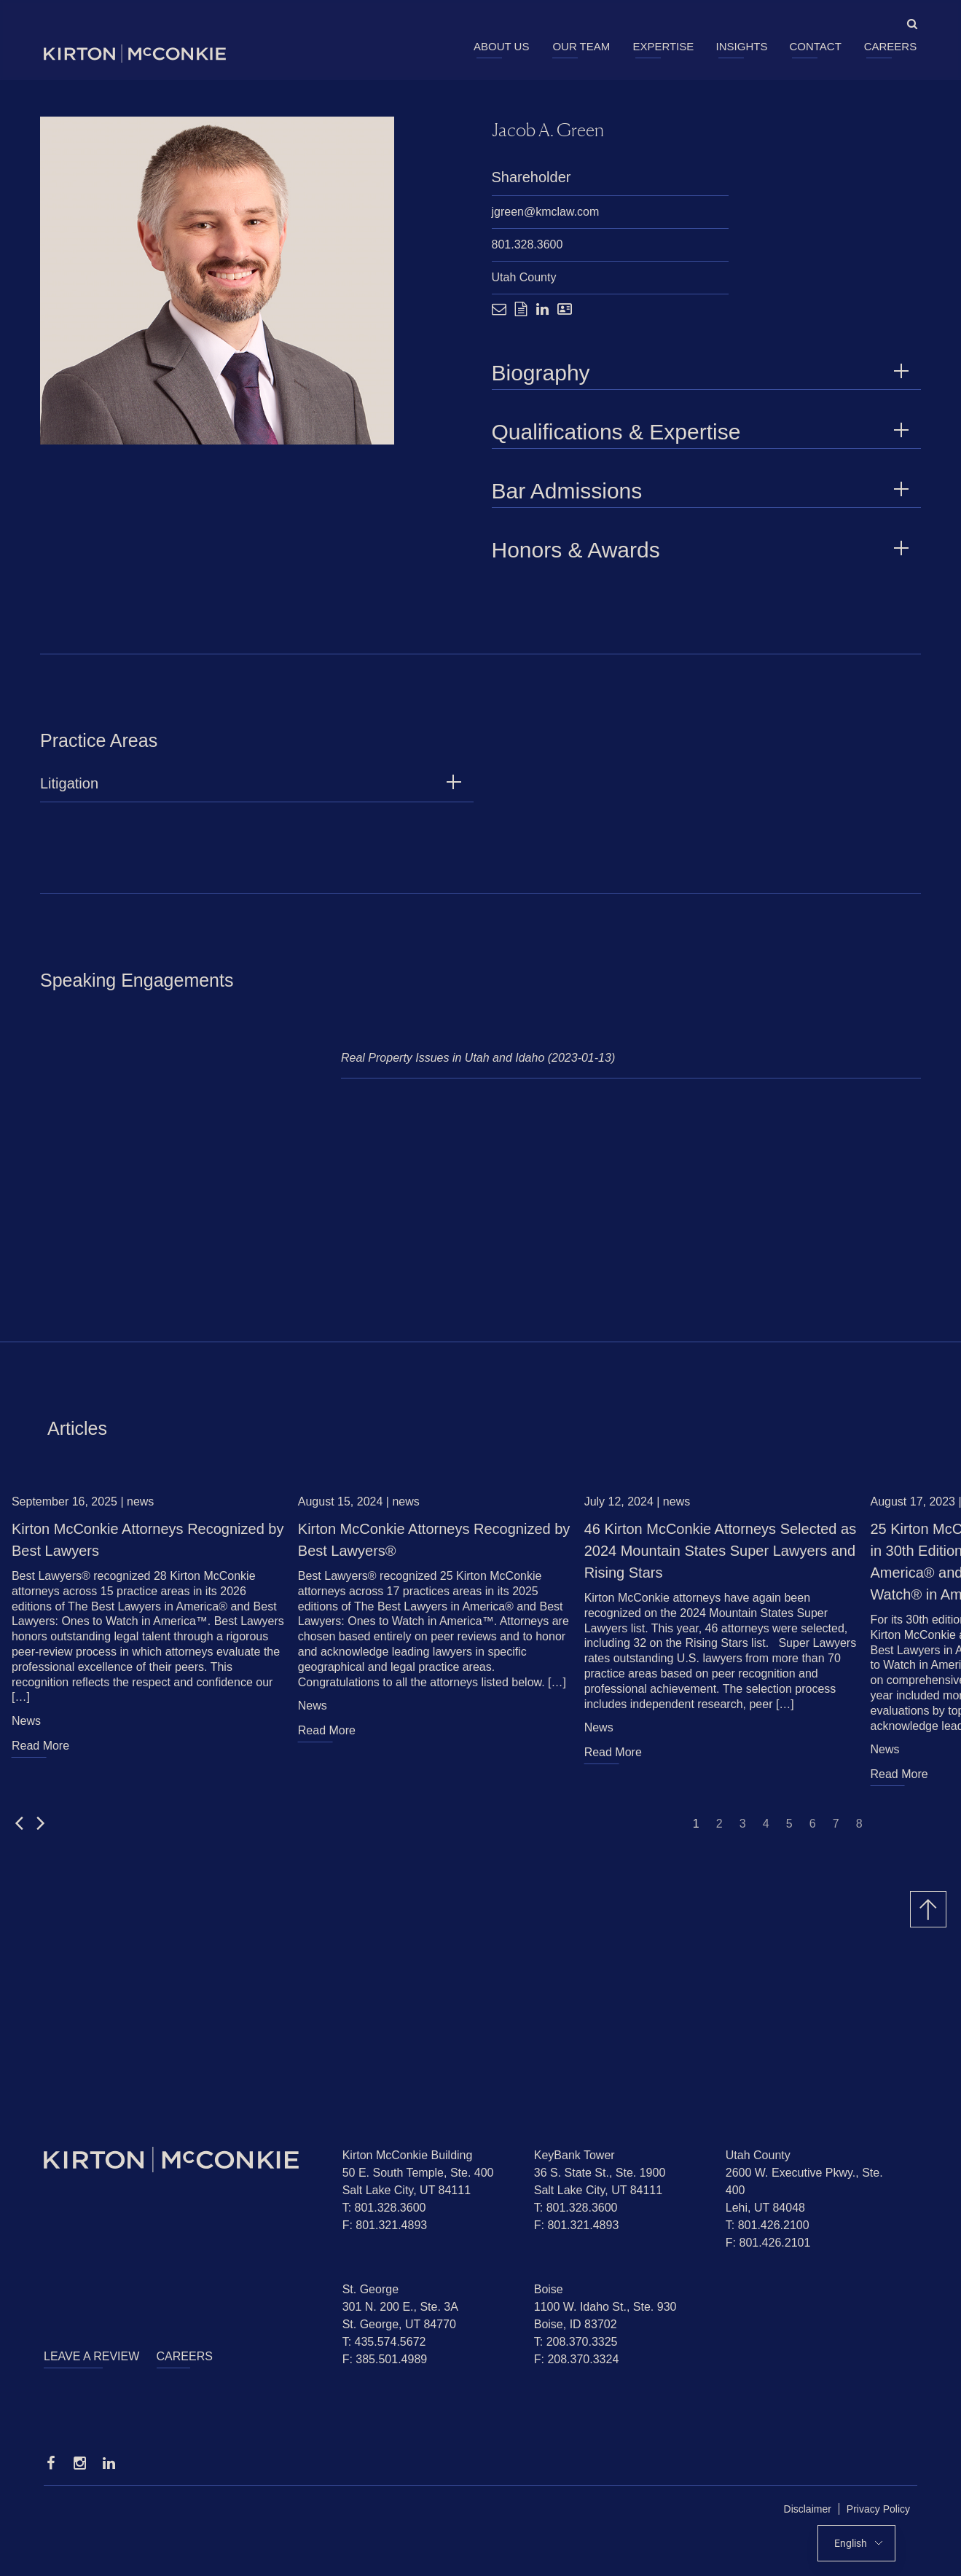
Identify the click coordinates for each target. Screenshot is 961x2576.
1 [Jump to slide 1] (696, 1831)
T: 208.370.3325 (576, 2342)
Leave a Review (91, 2356)
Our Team (581, 46)
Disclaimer (807, 2509)
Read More (40, 1753)
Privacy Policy (878, 2509)
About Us (501, 46)
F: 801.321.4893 (385, 2225)
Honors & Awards (703, 550)
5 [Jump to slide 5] (789, 1831)
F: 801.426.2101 (768, 2242)
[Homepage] (182, 2159)
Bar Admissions (703, 491)
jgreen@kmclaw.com (546, 211)
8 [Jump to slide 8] (859, 1831)
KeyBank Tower (574, 2155)
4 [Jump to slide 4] (766, 1831)
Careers (890, 46)
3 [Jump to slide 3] (743, 1831)
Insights (742, 46)
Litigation (69, 791)
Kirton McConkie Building (407, 2155)
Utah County (524, 277)
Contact (815, 46)
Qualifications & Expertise (703, 432)
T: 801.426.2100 (767, 2225)
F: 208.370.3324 (576, 2359)
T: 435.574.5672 (384, 2342)
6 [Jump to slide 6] (812, 1831)
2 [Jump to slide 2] (719, 1831)
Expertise (663, 46)
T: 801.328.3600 (384, 2207)
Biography (703, 373)
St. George (370, 2289)
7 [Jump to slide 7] (836, 1831)
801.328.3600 (527, 244)
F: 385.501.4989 (385, 2359)
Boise (548, 2289)
